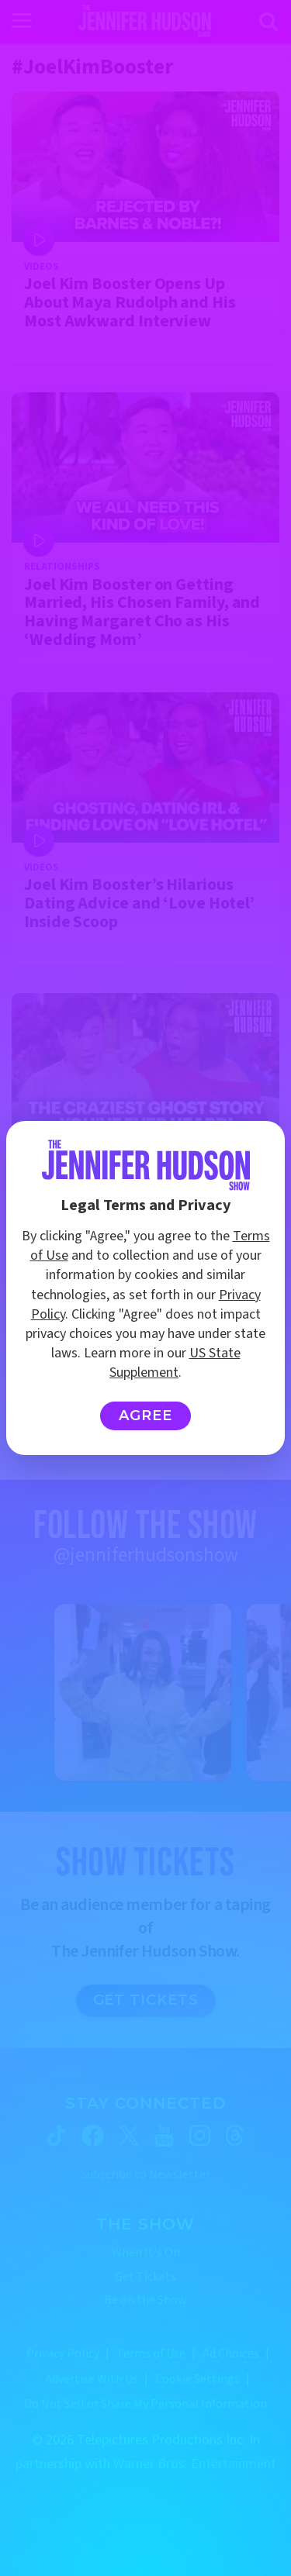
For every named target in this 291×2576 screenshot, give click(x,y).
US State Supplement (175, 1362)
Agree (145, 1415)
